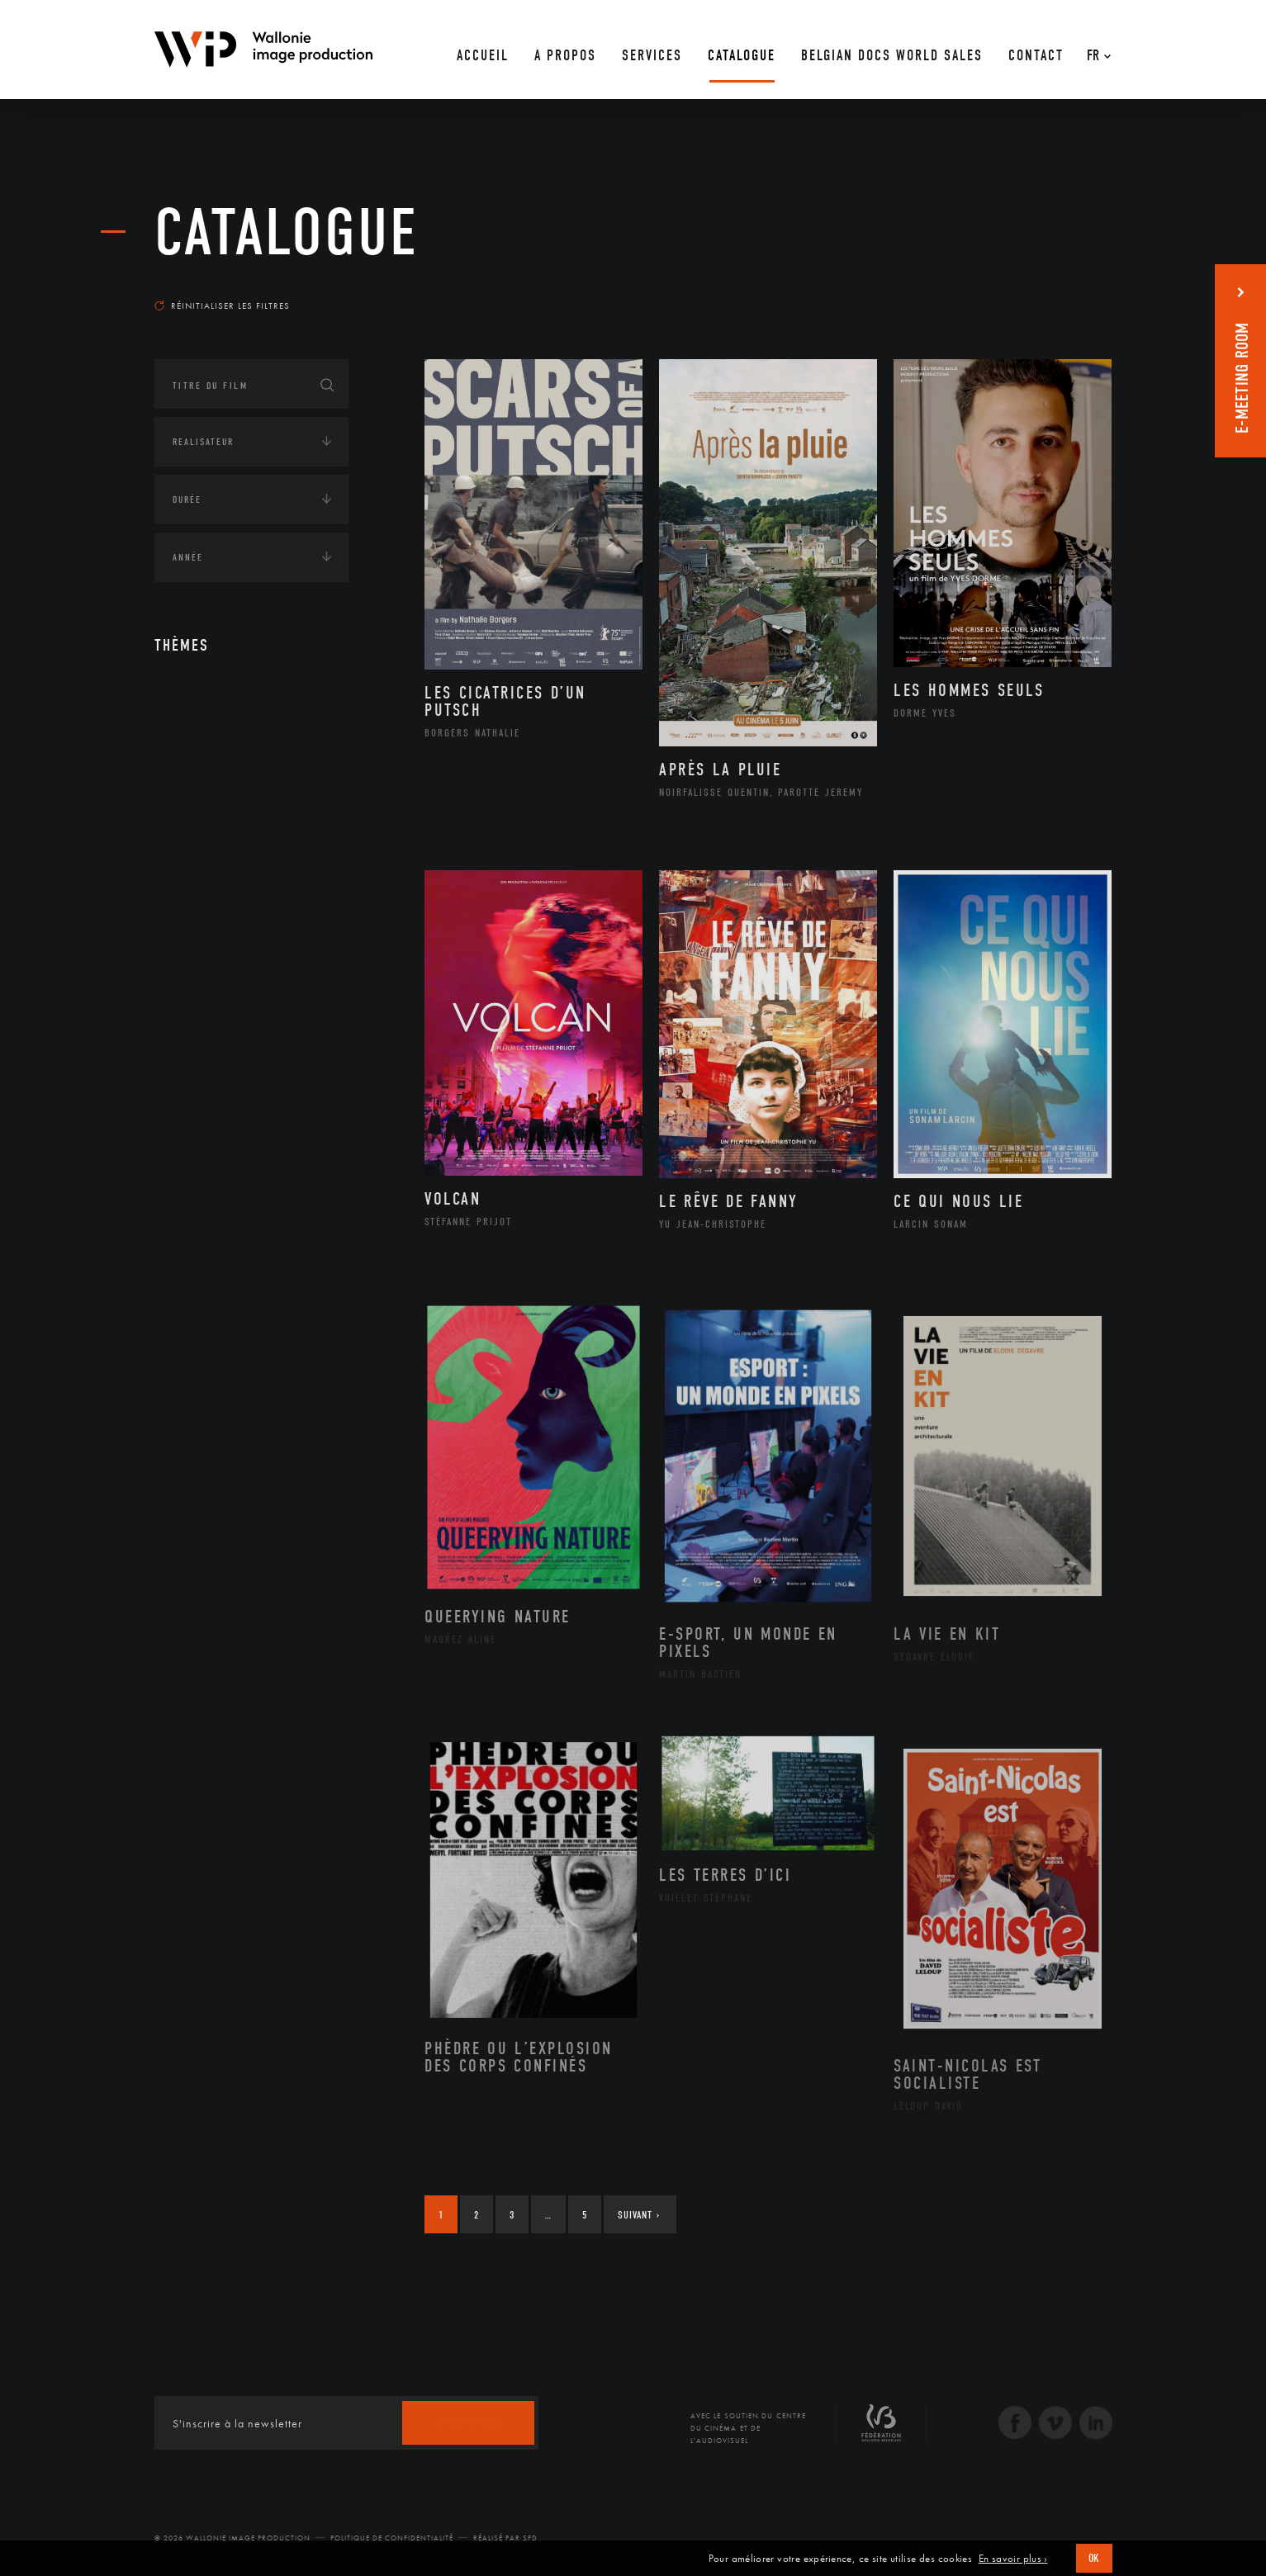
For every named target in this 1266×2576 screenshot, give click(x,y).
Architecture (224, 750)
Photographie (226, 1013)
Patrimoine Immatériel (251, 934)
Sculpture (215, 1039)
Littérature (219, 882)
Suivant (639, 2215)
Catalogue (286, 233)
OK (1094, 2558)
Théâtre (209, 1066)
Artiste (207, 803)
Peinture (211, 960)
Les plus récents (1071, 290)
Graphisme (217, 855)
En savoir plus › (1013, 2558)
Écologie (194, 1173)
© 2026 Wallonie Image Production (232, 2538)
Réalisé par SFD (505, 2538)
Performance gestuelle (252, 986)
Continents (200, 1122)
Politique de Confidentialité (391, 2538)
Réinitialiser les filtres (222, 305)
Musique (212, 908)
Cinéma (208, 829)
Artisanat (216, 777)
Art (179, 701)
